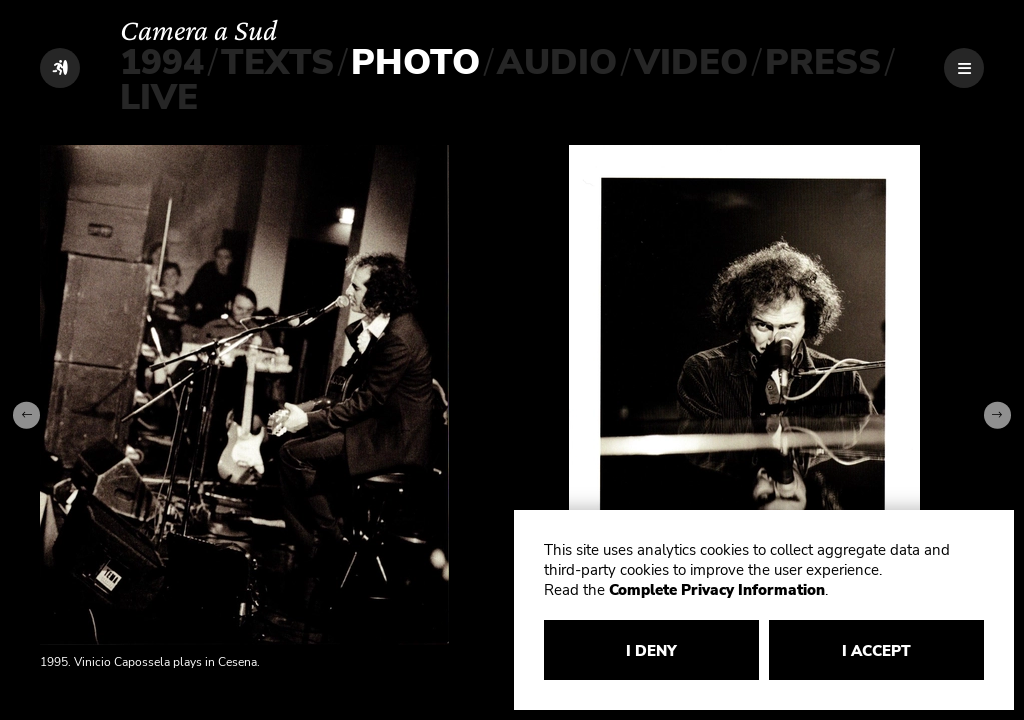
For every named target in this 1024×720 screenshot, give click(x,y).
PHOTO (415, 62)
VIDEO (691, 62)
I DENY (651, 651)
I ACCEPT (876, 651)
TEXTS (277, 62)
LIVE (159, 97)
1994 (162, 62)
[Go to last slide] (26, 415)
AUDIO (557, 62)
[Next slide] (997, 415)
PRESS (823, 62)
